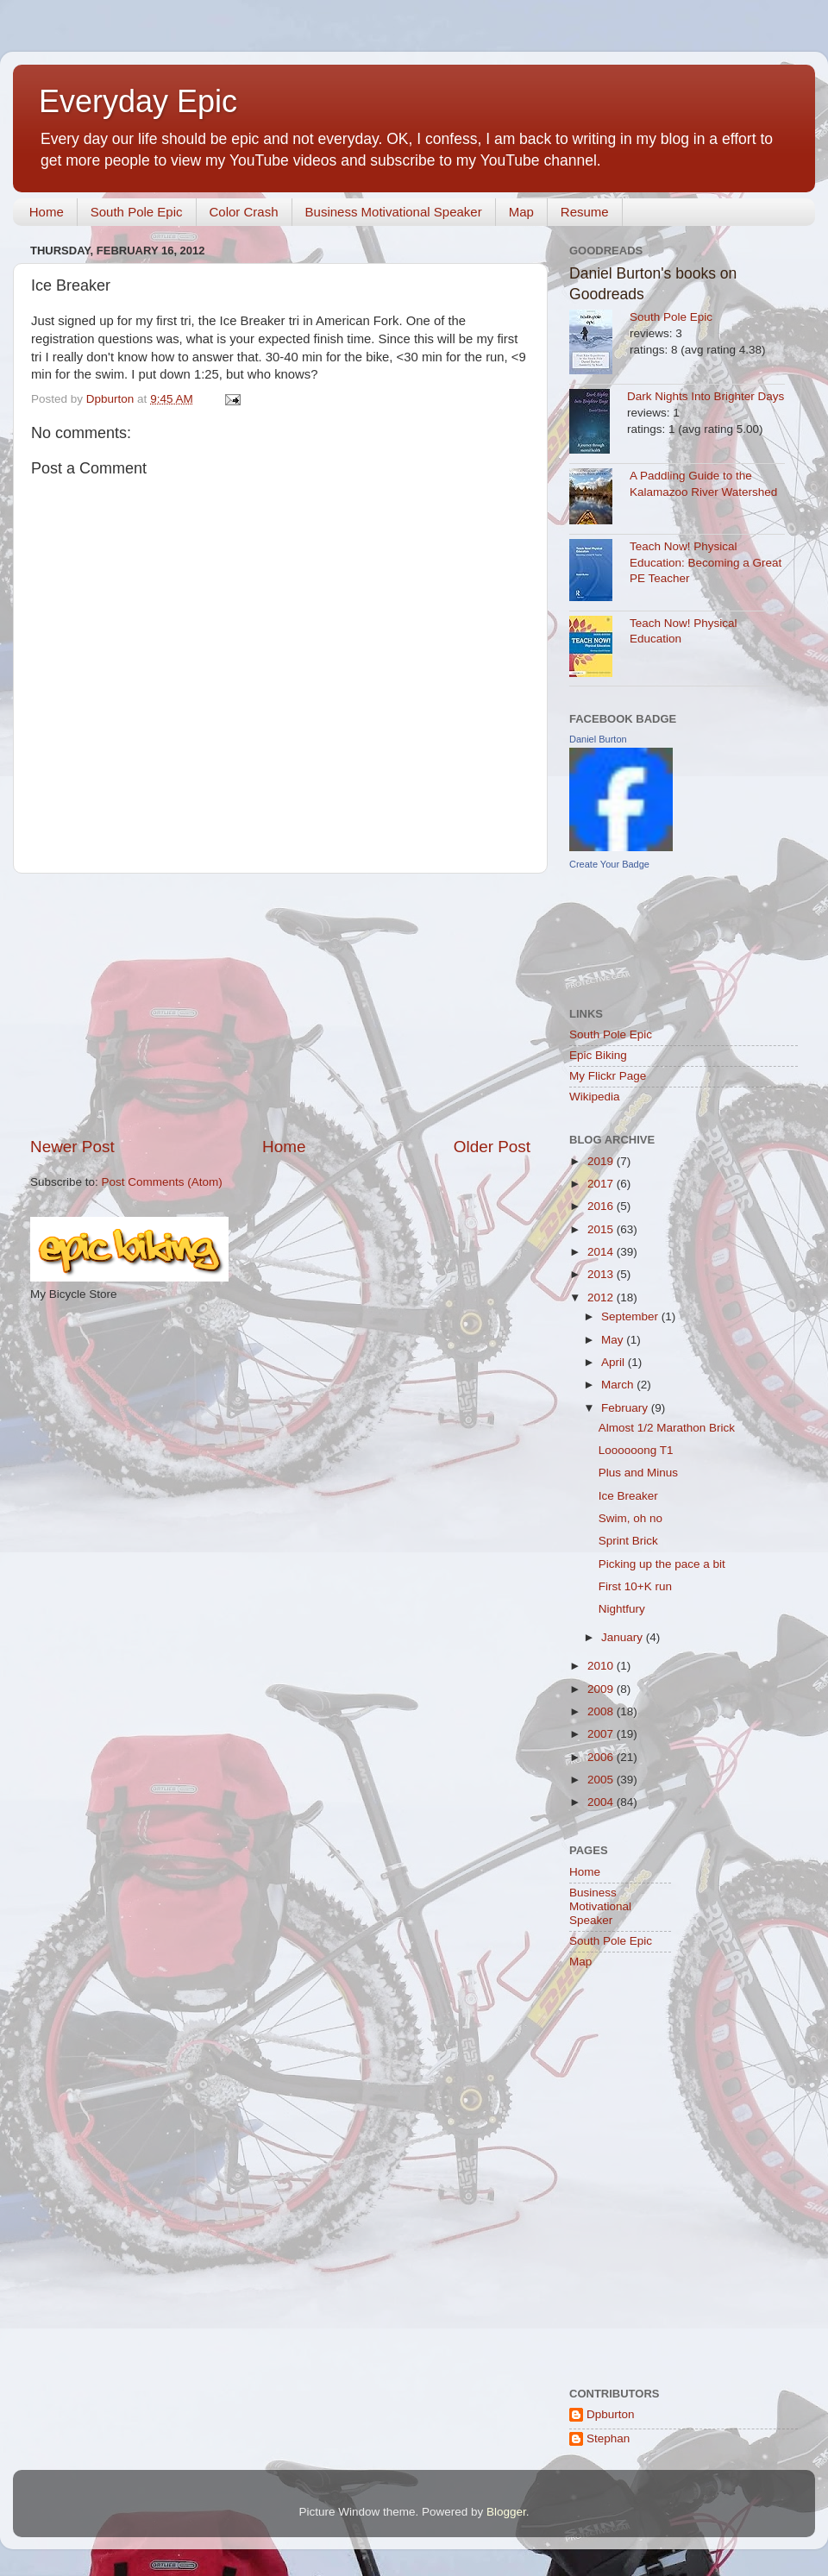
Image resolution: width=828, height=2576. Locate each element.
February (626, 1407)
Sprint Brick (628, 1540)
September (631, 1316)
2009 (602, 1689)
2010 (602, 1665)
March (619, 1384)
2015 (602, 1229)
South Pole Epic (137, 211)
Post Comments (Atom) (162, 1181)
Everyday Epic (138, 101)
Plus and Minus (638, 1472)
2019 (602, 1161)
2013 (602, 1274)
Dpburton (610, 2414)
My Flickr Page (607, 1075)
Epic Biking (598, 1055)
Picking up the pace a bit (662, 1564)
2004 (602, 1802)
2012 (602, 1297)
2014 (602, 1251)
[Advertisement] (280, 1005)
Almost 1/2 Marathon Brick (667, 1427)
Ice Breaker (628, 1495)
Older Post (492, 1147)
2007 (602, 1733)
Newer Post (72, 1147)
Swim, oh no (630, 1518)
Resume (585, 211)
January (623, 1637)
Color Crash (244, 211)
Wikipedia (594, 1096)
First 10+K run (635, 1586)
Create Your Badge (609, 864)
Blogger (506, 2511)
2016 (602, 1206)
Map (521, 211)
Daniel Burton (598, 739)
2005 (602, 1779)
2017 (602, 1183)
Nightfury (622, 1608)
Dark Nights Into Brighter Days (705, 396)
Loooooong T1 (636, 1450)
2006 (602, 1757)
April (614, 1362)
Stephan (608, 2438)
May (613, 1339)
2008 (602, 1711)
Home (46, 211)
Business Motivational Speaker (393, 211)
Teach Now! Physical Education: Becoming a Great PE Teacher (705, 563)
